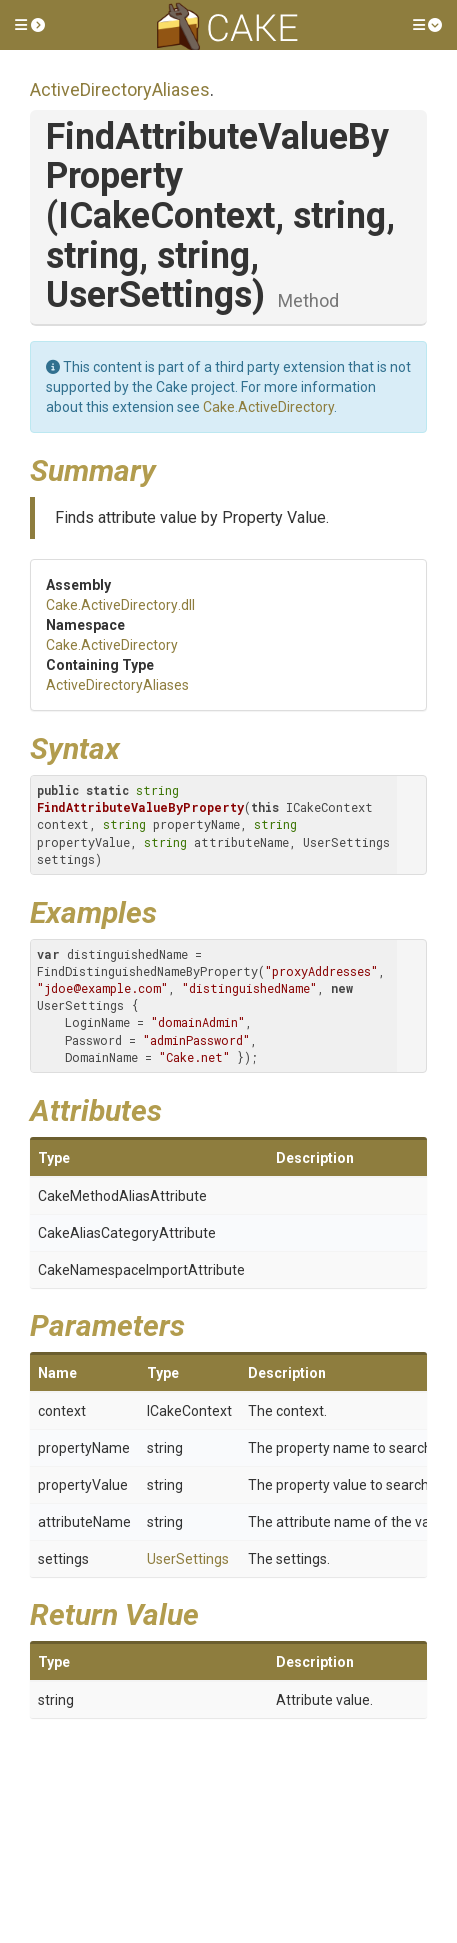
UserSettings (188, 1559)
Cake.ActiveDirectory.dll (120, 605)
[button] (30, 25)
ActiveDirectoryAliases (120, 89)
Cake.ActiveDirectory (268, 407)
